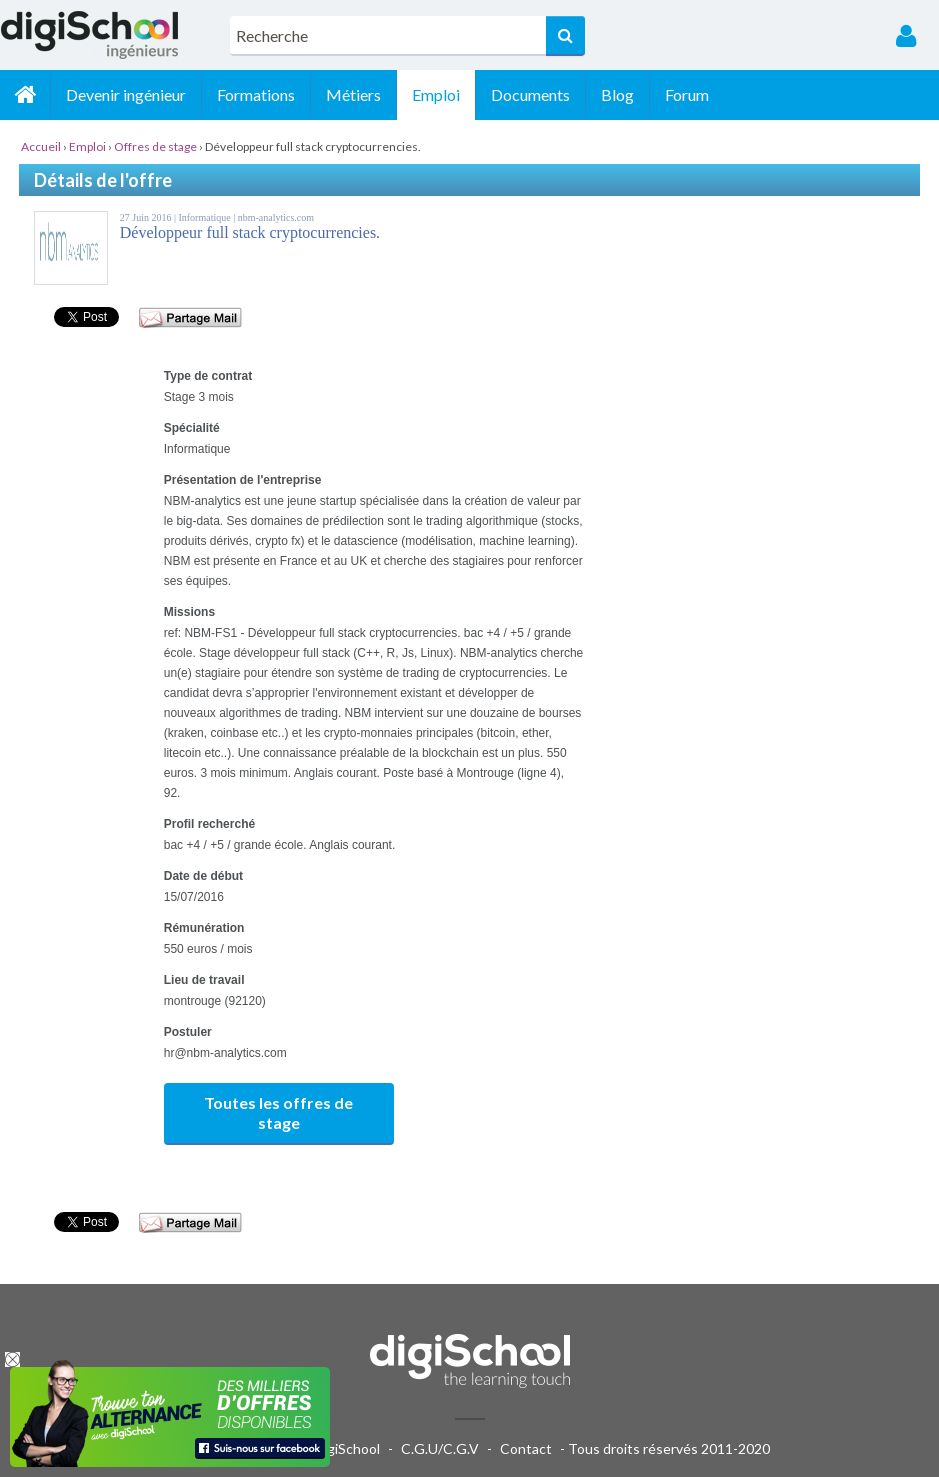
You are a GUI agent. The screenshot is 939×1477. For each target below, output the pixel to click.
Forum (687, 94)
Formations (256, 94)
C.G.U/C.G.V (440, 1448)
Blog (617, 94)
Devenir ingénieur (126, 94)
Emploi (436, 94)
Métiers (353, 94)
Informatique (205, 217)
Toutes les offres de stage (278, 1112)
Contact (526, 1448)
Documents (530, 94)
